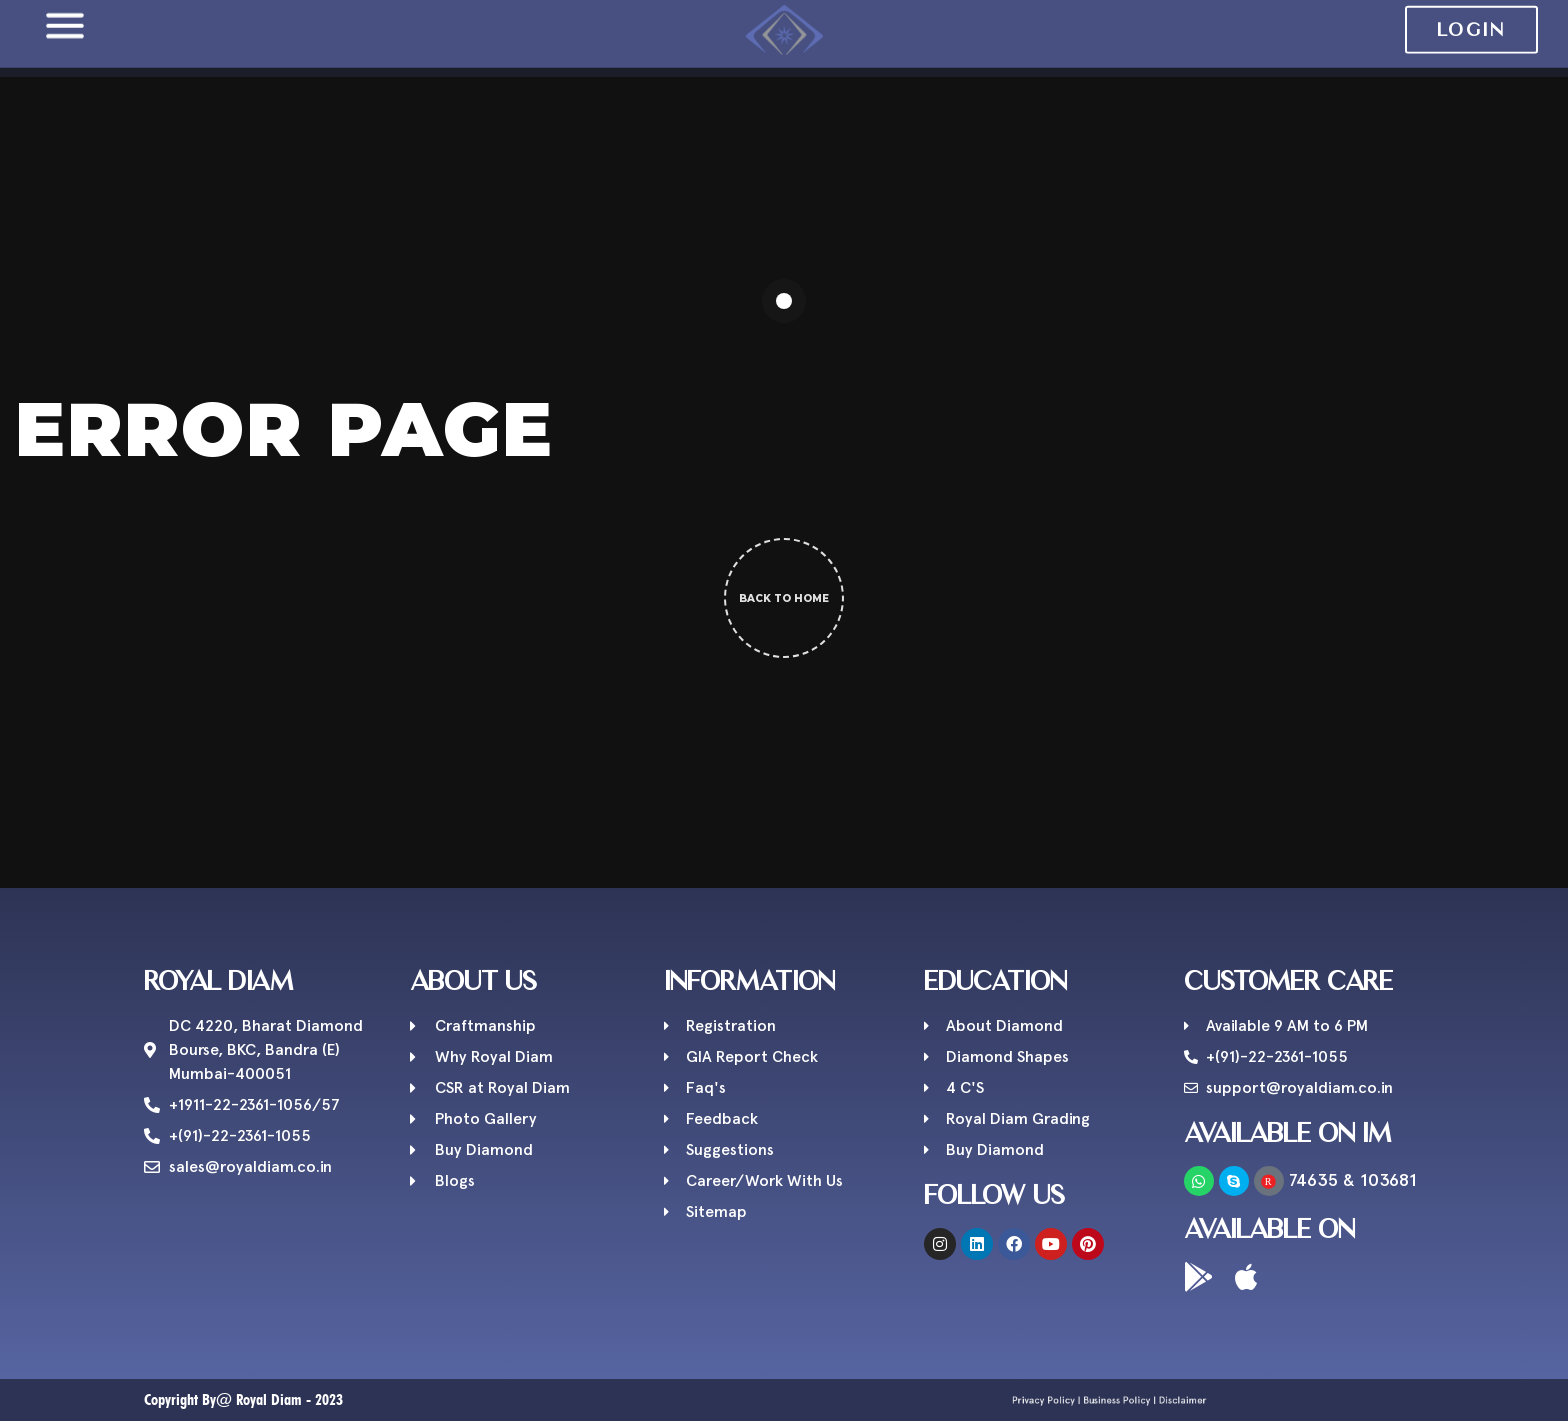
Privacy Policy (1079, 1400)
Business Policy (1112, 1400)
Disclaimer (1142, 1400)
